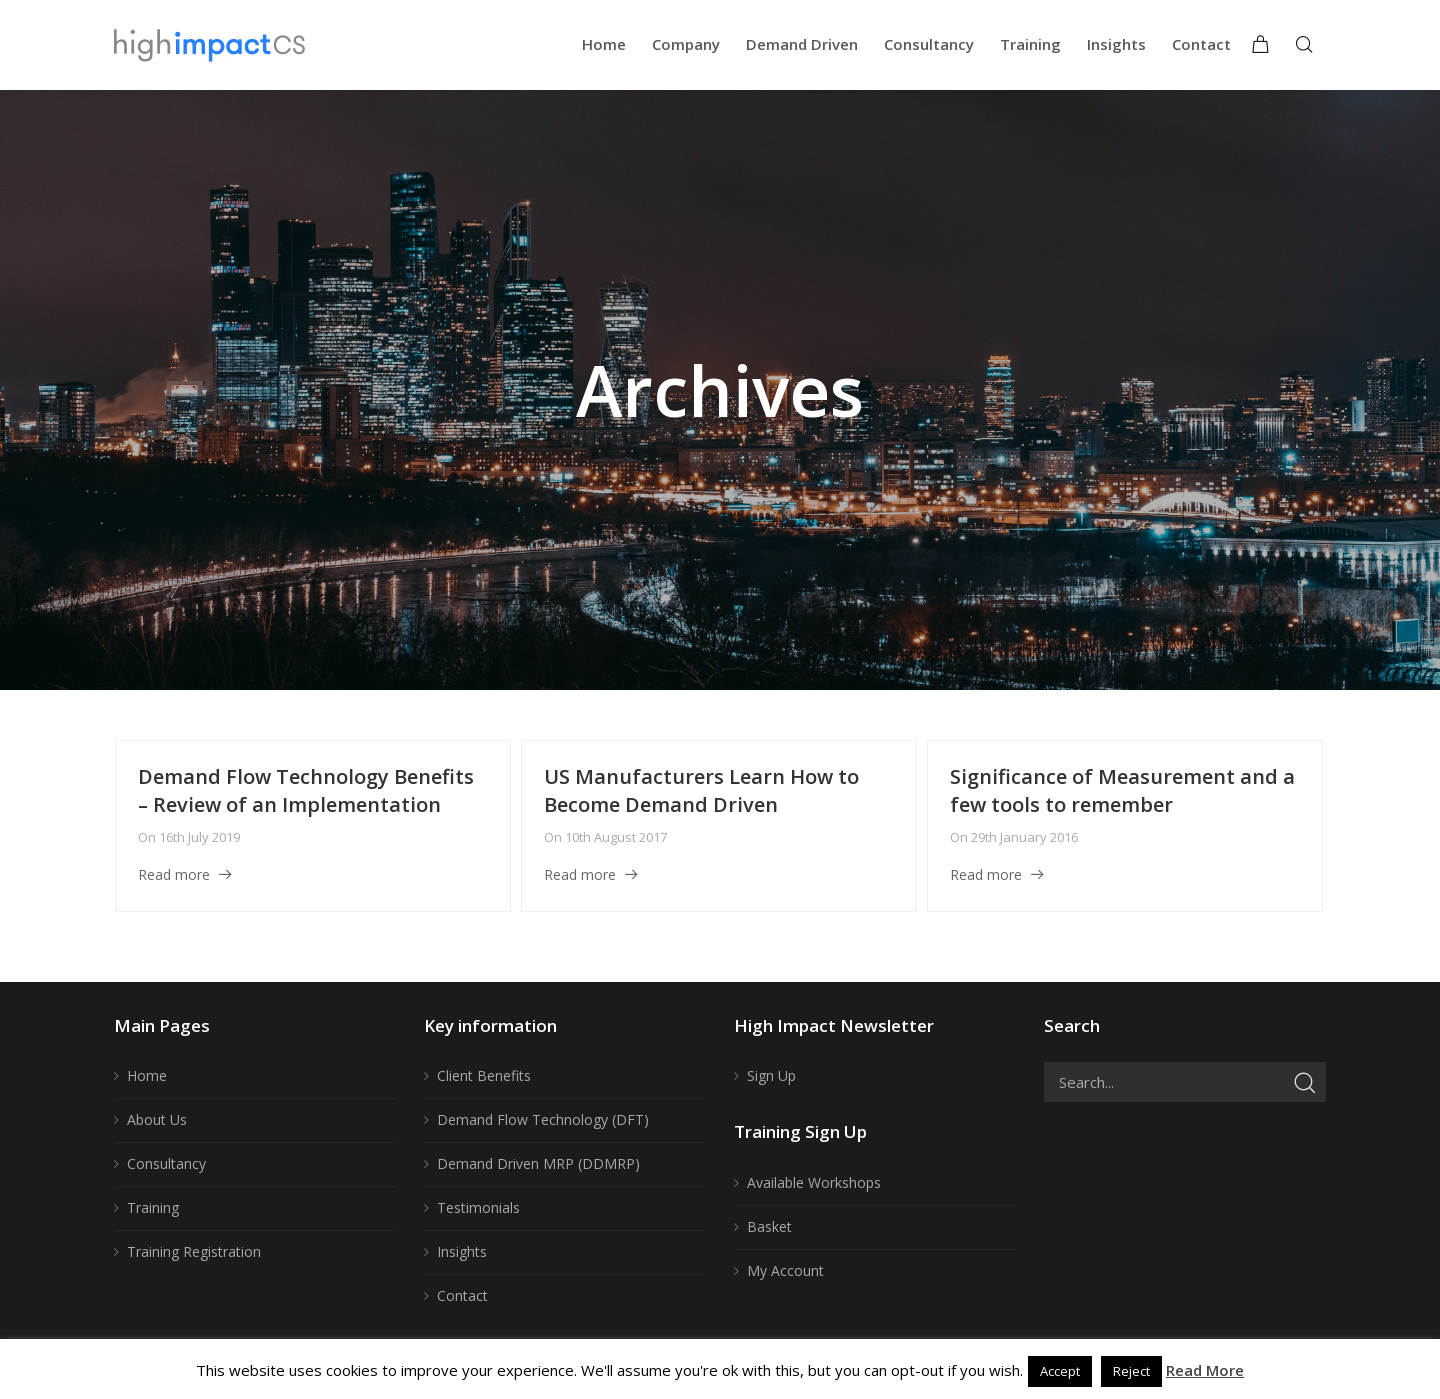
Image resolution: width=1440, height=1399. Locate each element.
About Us (157, 1119)
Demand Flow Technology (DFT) (543, 1119)
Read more (174, 874)
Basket (769, 1226)
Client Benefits (484, 1075)
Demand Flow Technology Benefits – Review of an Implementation (306, 790)
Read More (1205, 1370)
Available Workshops (814, 1182)
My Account (785, 1270)
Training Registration (194, 1251)
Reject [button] (1131, 1371)
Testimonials (478, 1207)
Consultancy (166, 1163)
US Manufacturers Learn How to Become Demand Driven (701, 790)
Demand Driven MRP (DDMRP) (538, 1163)
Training (153, 1207)
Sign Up (771, 1075)
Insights (462, 1251)
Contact (462, 1295)
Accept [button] (1060, 1371)
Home (147, 1075)
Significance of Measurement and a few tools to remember (1122, 790)
